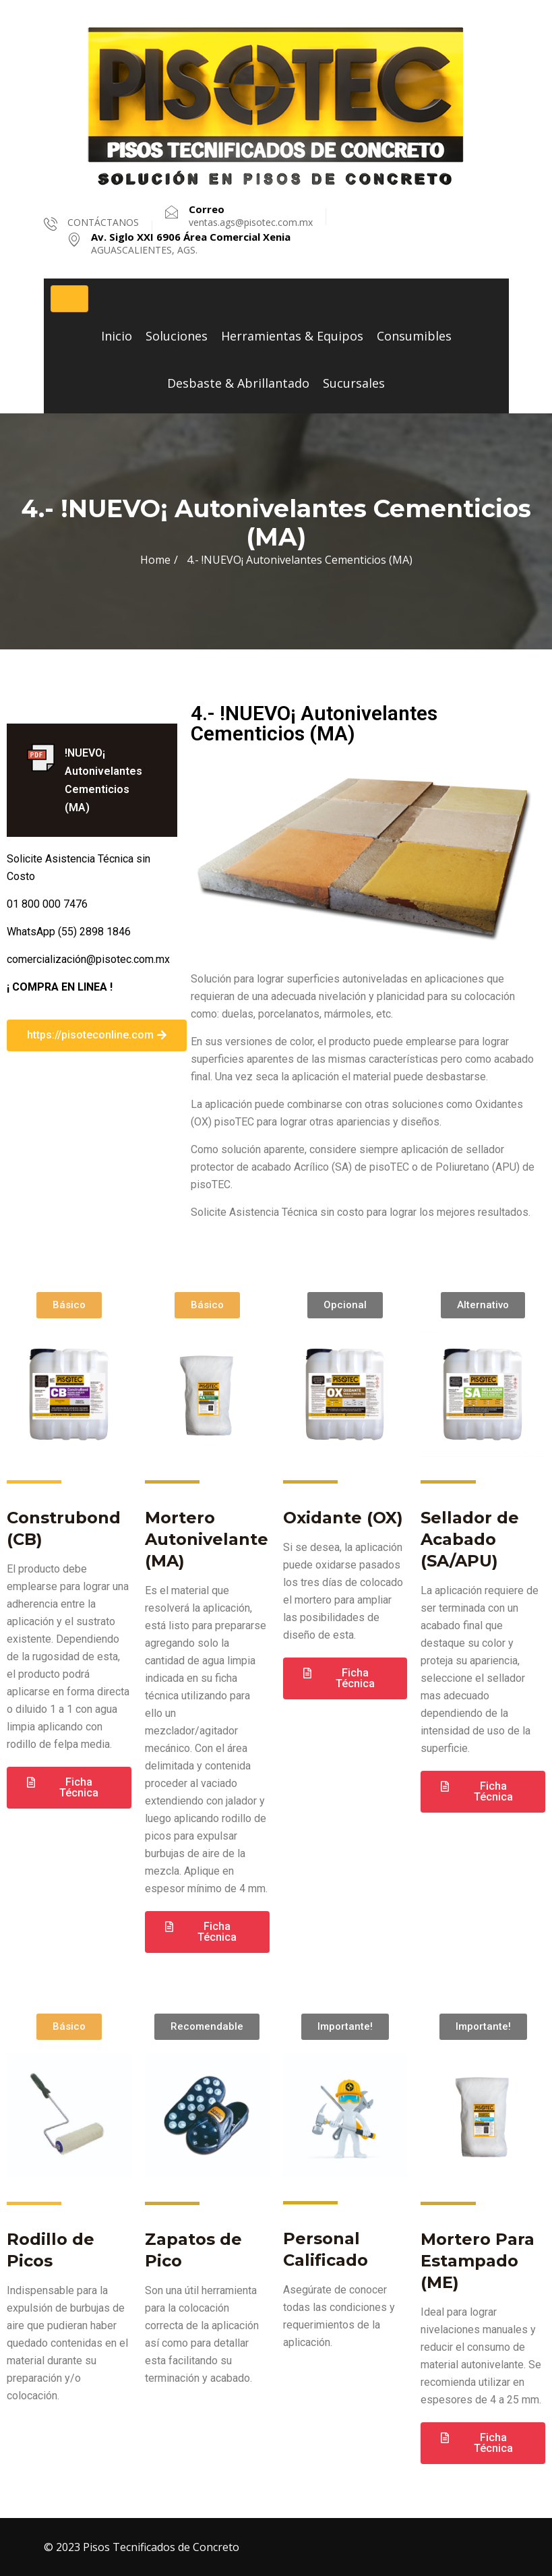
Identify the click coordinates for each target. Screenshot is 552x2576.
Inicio (116, 336)
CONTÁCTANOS (103, 222)
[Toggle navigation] (69, 298)
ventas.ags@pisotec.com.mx (251, 216)
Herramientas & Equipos (292, 336)
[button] (97, 1035)
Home (155, 559)
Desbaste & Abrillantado (238, 383)
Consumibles (414, 336)
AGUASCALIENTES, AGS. (190, 243)
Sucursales (354, 383)
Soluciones (177, 336)
